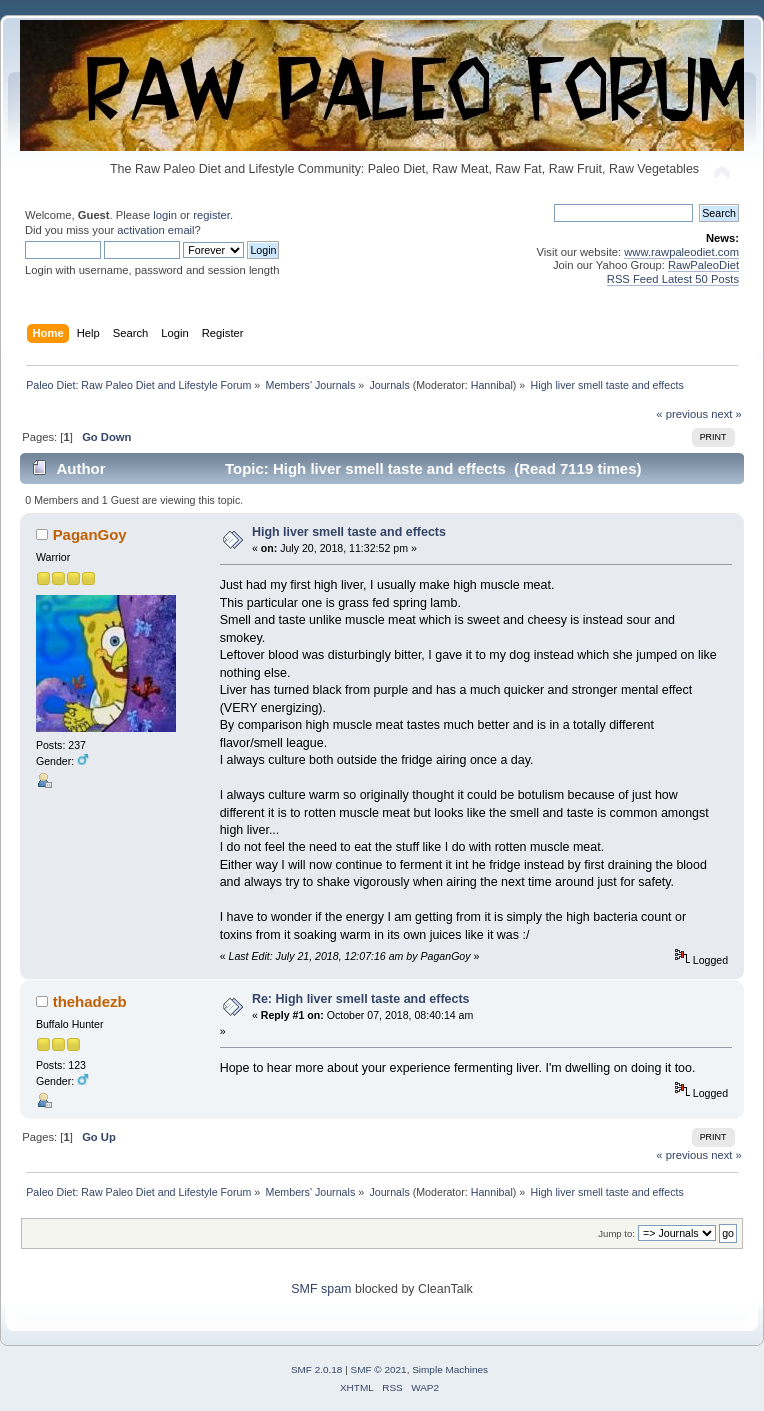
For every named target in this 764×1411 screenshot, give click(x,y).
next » (726, 414)
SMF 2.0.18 (317, 1369)
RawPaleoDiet (703, 265)
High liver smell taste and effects (349, 532)
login (165, 215)
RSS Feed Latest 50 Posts (673, 279)
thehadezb (90, 1001)
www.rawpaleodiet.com (681, 252)
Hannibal (492, 385)
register (211, 215)
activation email (155, 230)
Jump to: (616, 1233)
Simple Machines (450, 1369)
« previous (682, 414)
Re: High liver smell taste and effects (361, 999)
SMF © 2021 (379, 1369)
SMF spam (321, 1289)
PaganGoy (90, 534)
